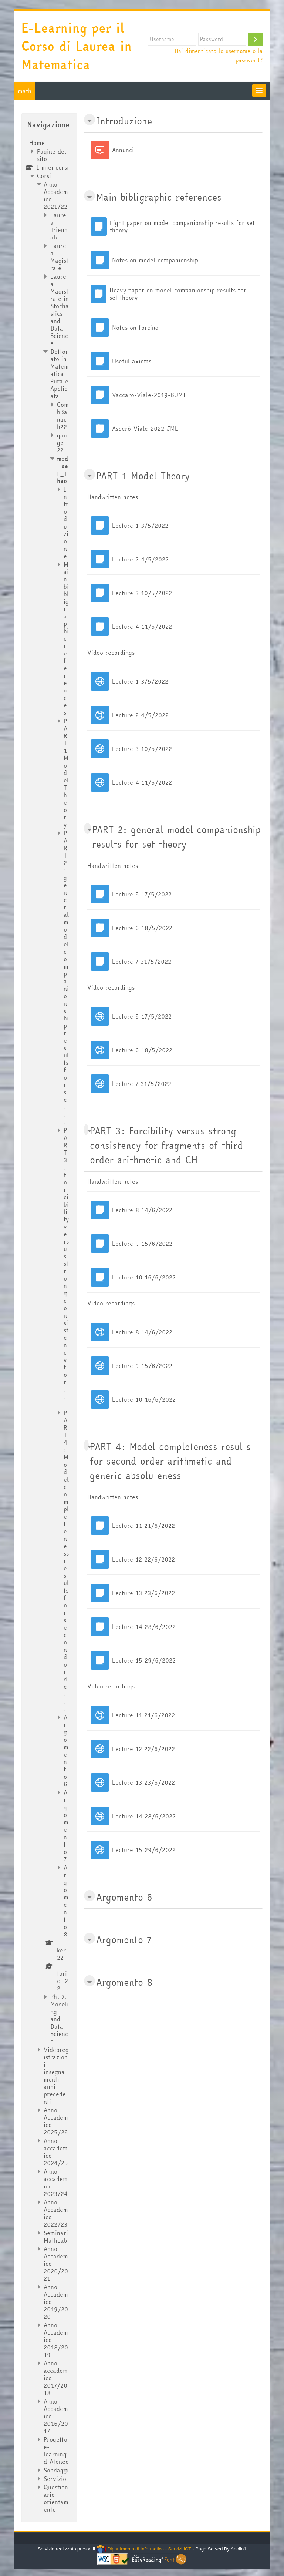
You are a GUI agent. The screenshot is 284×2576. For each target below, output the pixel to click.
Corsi (44, 175)
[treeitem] (49, 1326)
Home (37, 142)
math (24, 91)
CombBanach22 (63, 415)
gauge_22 (62, 443)
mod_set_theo (62, 469)
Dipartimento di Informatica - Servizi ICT (143, 2549)
